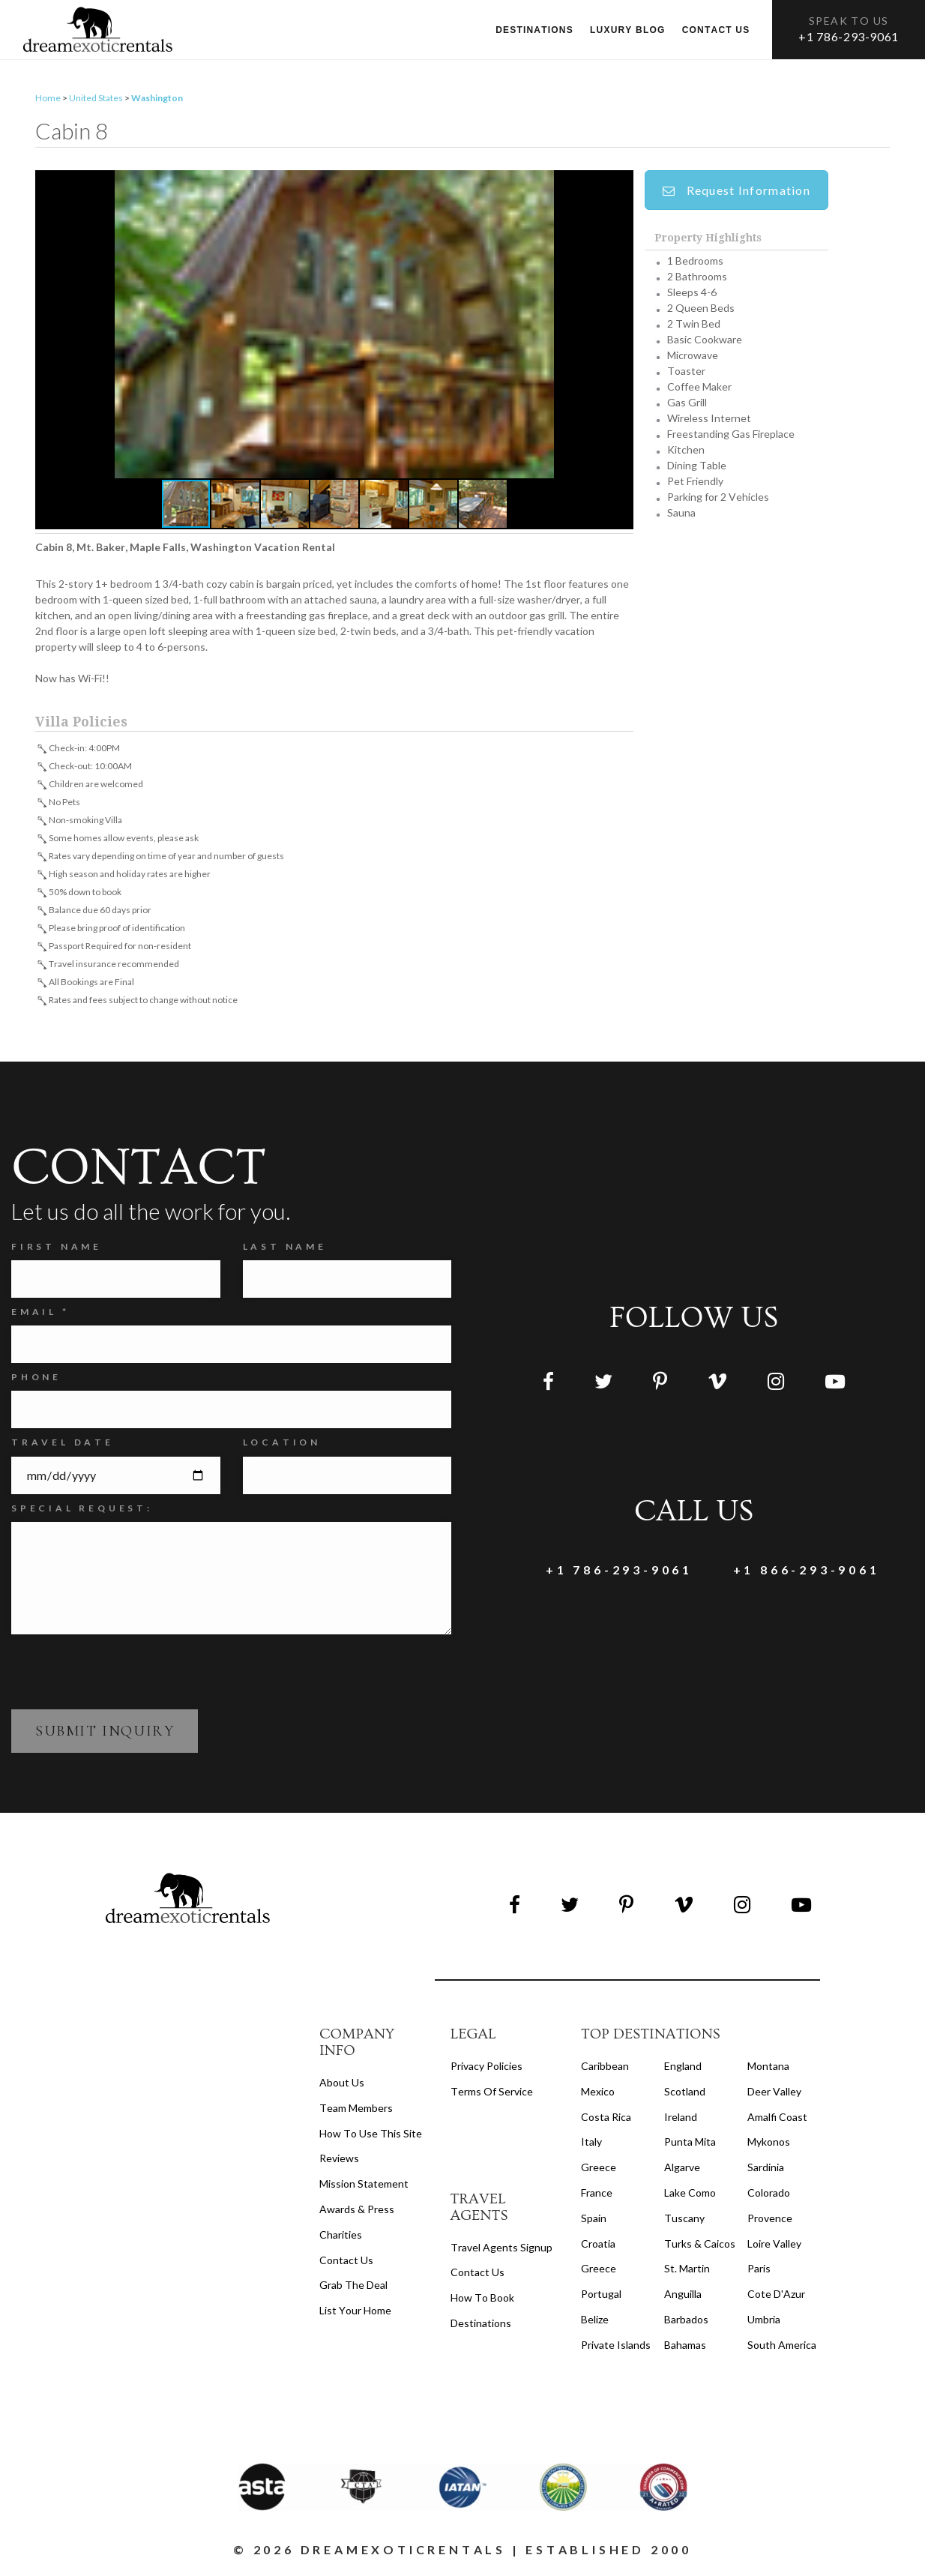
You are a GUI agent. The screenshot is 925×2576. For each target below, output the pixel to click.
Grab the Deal (353, 2287)
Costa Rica (606, 2119)
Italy (591, 2143)
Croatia (598, 2245)
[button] (334, 326)
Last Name (285, 1248)
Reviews (339, 2160)
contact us (477, 2274)
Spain (593, 2220)
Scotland (684, 2093)
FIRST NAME (56, 1248)
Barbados (686, 2321)
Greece (598, 2169)
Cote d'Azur (776, 2296)
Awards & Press (356, 2211)
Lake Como (690, 2194)
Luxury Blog (628, 30)
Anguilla (683, 2296)
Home (48, 100)
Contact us (716, 30)
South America (781, 2347)
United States (96, 100)
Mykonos (768, 2143)
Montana (768, 2068)
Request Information (736, 192)
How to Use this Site (370, 2135)
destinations (481, 2325)
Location (282, 1445)
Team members (356, 2110)
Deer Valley (774, 2093)
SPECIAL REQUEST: (82, 1510)
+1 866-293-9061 (787, 1573)
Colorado (768, 2194)
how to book (482, 2299)
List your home (355, 2312)
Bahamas (685, 2347)
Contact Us (346, 2262)
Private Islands (616, 2347)
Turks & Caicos (699, 2245)
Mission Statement (364, 2185)
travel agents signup (501, 2249)
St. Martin (687, 2270)
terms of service (492, 2093)
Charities (340, 2236)
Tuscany (684, 2220)
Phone (36, 1379)
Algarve (682, 2169)
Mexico (598, 2093)
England (683, 2068)
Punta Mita (690, 2143)
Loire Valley (774, 2245)
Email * (40, 1313)
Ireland (680, 2119)
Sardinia (765, 2169)
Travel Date (62, 1445)
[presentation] (125, 1673)
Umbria (763, 2321)
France (596, 2194)
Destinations (534, 30)
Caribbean (605, 2068)
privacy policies (486, 2068)
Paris (759, 2270)
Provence (769, 2220)
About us (341, 2084)
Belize (595, 2321)
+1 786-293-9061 (848, 36)
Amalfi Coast (777, 2119)
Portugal (601, 2296)
